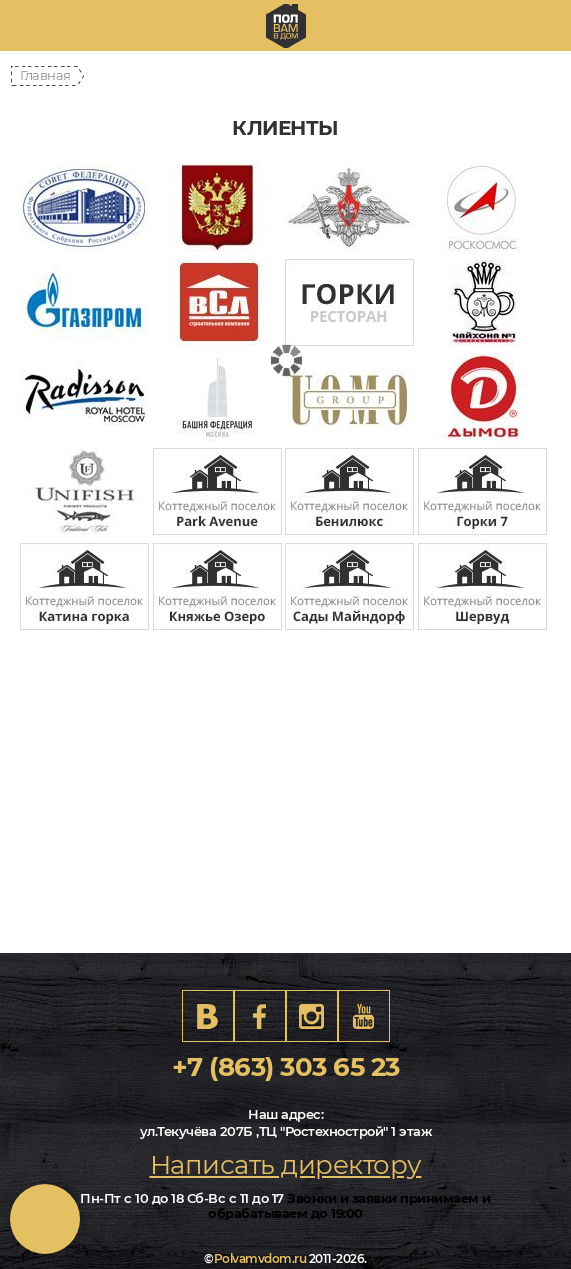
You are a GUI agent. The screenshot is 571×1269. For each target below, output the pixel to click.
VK (208, 1016)
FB (260, 1016)
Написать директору (286, 1165)
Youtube (364, 1016)
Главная (45, 75)
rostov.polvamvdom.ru (286, 26)
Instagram (312, 1016)
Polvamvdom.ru (260, 1258)
